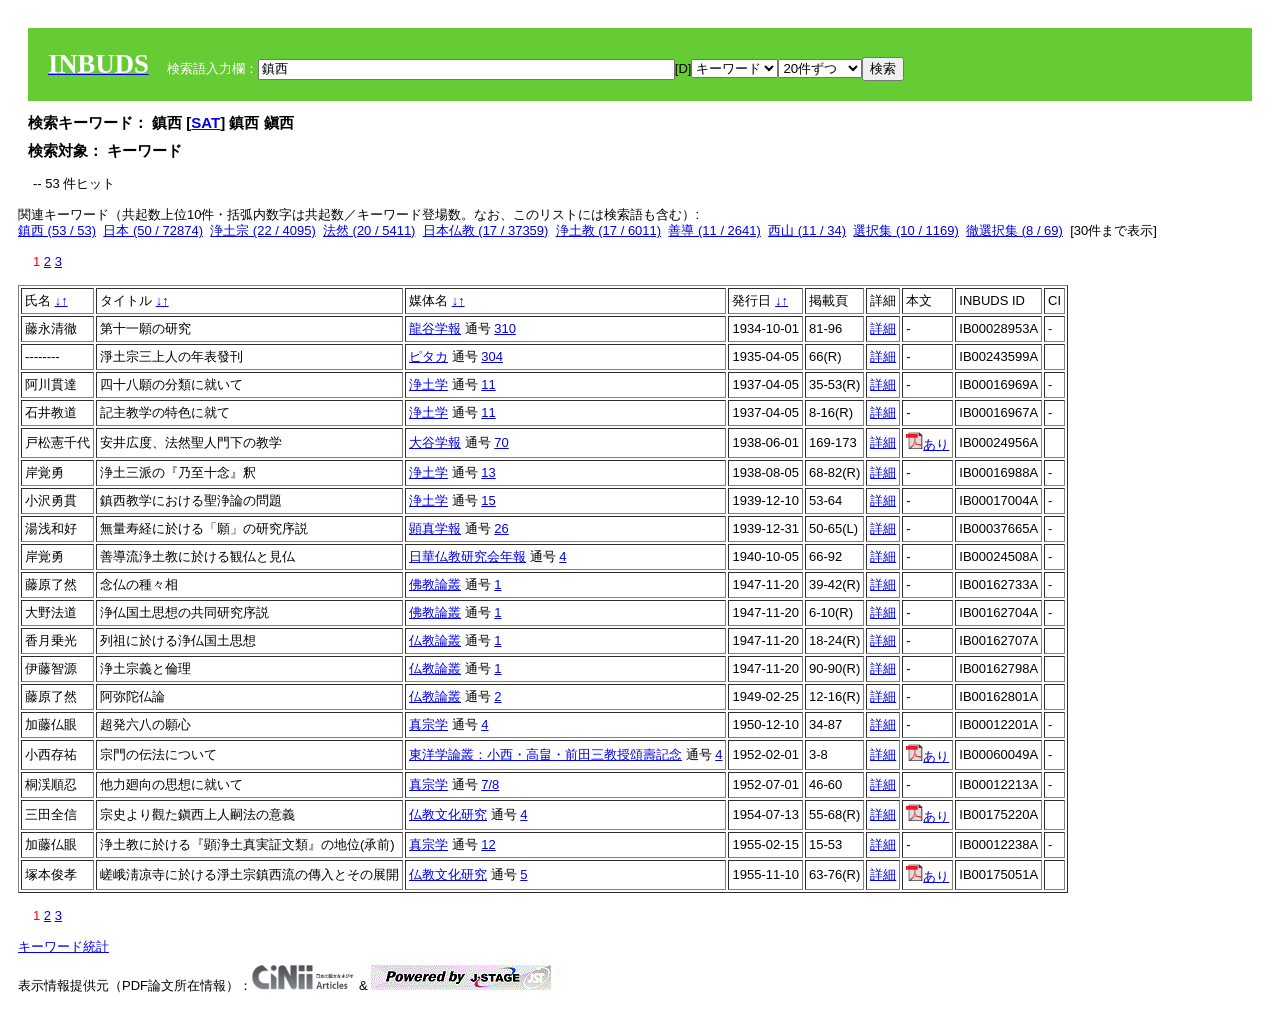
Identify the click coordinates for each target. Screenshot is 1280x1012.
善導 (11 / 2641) (714, 230)
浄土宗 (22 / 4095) (263, 230)
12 (488, 844)
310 (505, 328)
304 (492, 356)
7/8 (490, 784)
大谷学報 (435, 442)
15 (488, 500)
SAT (205, 122)
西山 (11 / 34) (807, 230)
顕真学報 (435, 528)
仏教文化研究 (448, 814)
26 (501, 528)
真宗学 (428, 724)
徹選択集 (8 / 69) (1014, 230)
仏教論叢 (435, 640)
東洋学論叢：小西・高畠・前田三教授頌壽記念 (545, 754)
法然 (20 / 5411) (369, 230)
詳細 (883, 328)
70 (501, 442)
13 (488, 472)
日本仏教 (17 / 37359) (486, 230)
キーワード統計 (63, 946)
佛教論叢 (435, 584)
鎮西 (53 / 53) (57, 230)
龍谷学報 (435, 328)
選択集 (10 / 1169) (906, 230)
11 (488, 384)
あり (927, 444)
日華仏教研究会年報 (467, 556)
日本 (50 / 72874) (153, 230)
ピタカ (428, 356)
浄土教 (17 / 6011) (609, 230)
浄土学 (428, 384)
